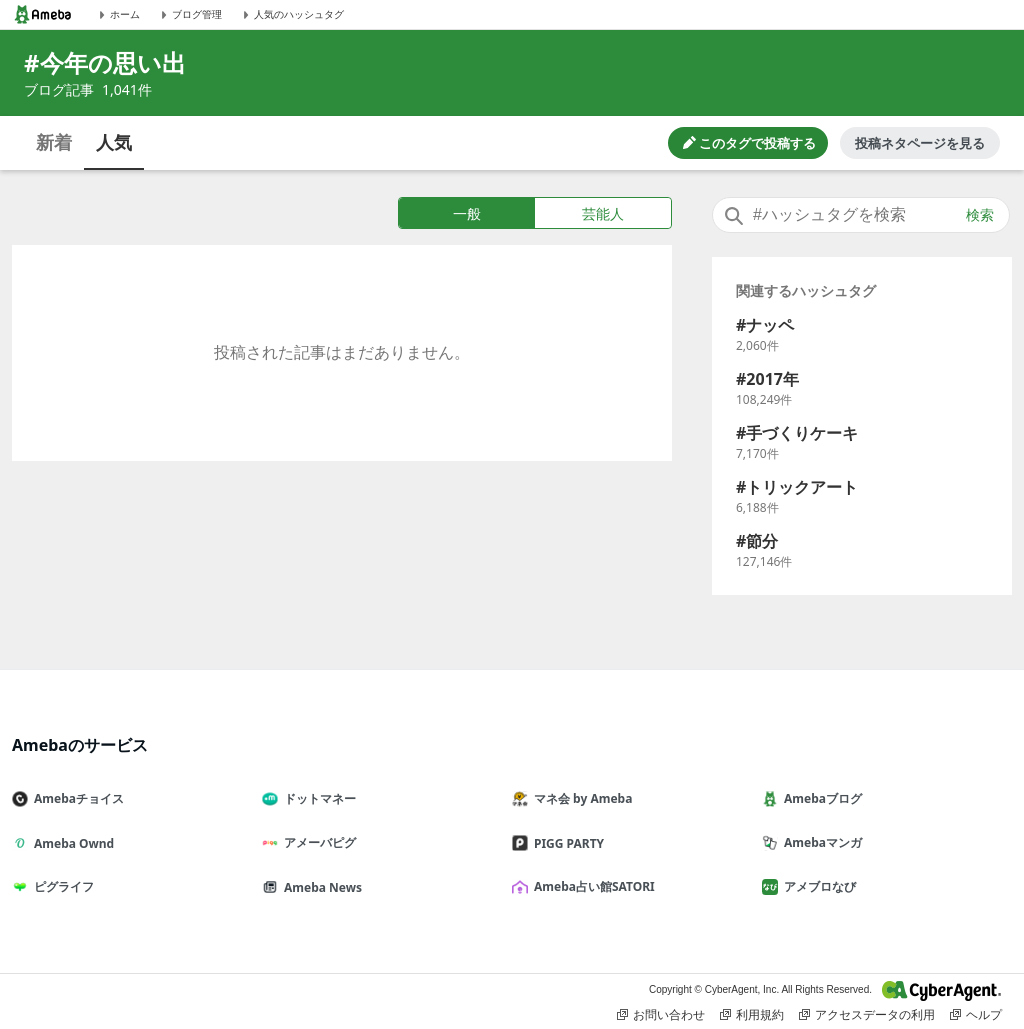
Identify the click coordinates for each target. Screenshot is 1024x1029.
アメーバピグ (317, 842)
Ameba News (320, 887)
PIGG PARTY (566, 843)
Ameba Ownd (71, 843)
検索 (980, 215)
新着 (54, 142)
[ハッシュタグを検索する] (861, 215)
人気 (114, 142)
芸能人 (603, 213)
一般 (467, 213)
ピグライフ (61, 886)
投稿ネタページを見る (920, 143)
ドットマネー (317, 798)
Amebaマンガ (820, 842)
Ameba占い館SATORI (591, 886)
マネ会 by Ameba (580, 798)
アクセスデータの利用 (867, 1015)
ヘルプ (976, 1015)
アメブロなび (817, 886)
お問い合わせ (661, 1015)
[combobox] (861, 215)
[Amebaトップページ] (43, 14)
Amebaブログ (820, 798)
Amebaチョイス (76, 798)
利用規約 (752, 1015)
